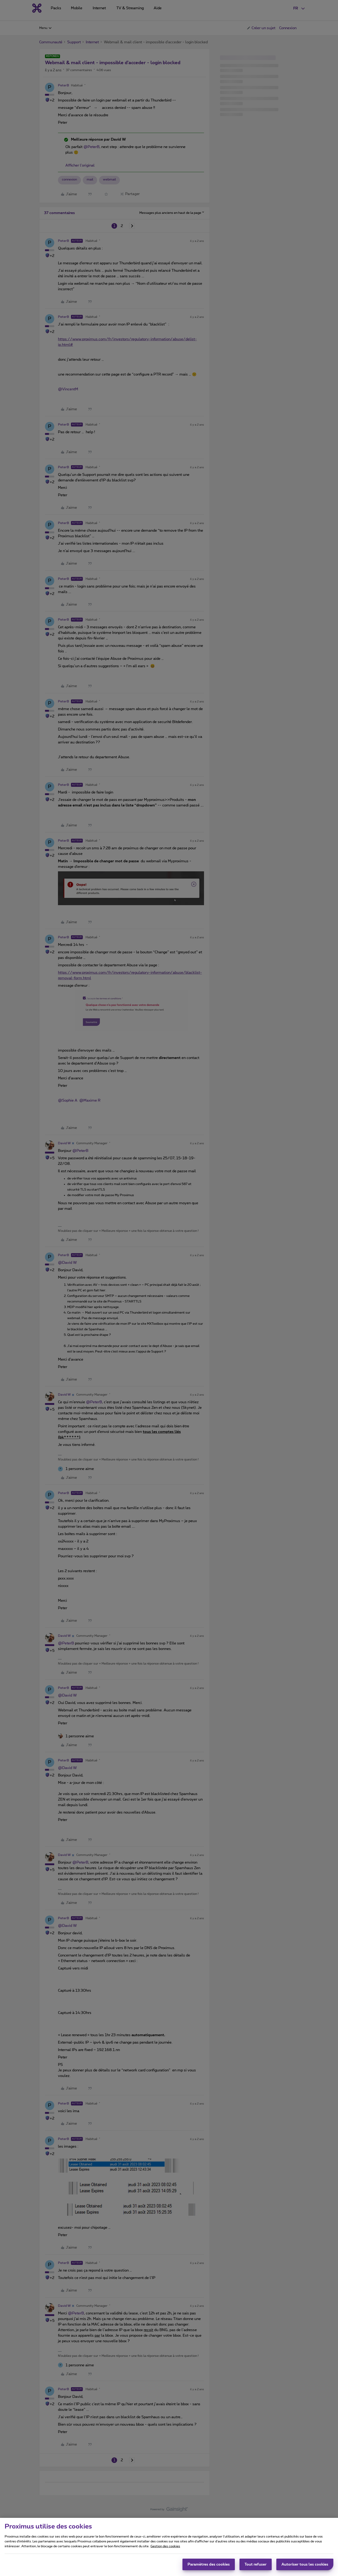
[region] (169, 2547)
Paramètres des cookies (209, 2564)
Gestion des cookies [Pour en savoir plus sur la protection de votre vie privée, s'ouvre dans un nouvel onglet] (165, 2546)
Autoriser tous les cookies (304, 2564)
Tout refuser (256, 2564)
